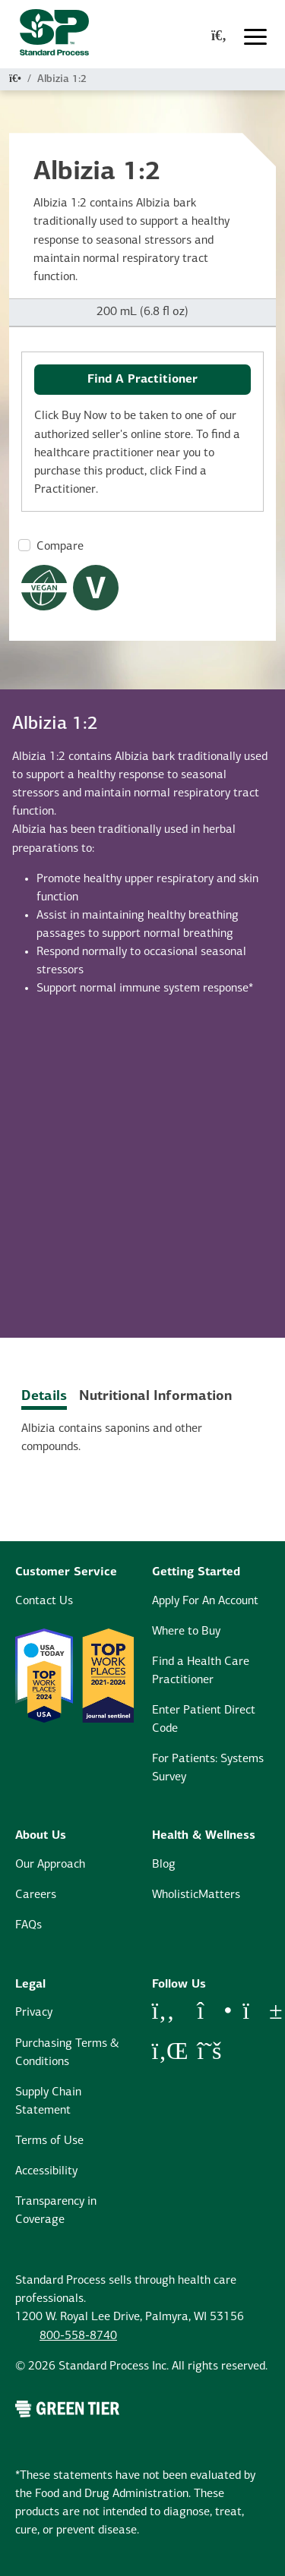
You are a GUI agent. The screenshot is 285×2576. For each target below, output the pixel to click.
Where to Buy (186, 1631)
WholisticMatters (196, 1895)
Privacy (33, 2013)
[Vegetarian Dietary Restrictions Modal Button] (96, 587)
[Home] (15, 79)
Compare (60, 547)
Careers (35, 1895)
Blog (164, 1865)
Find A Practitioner (142, 380)
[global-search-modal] (218, 37)
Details (44, 1396)
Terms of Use (49, 2141)
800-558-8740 (78, 2336)
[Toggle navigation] (255, 37)
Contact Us (44, 1601)
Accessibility (46, 2171)
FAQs (28, 1925)
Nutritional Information (155, 1396)
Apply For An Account (205, 1601)
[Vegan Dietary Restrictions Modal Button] (44, 587)
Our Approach (50, 1865)
